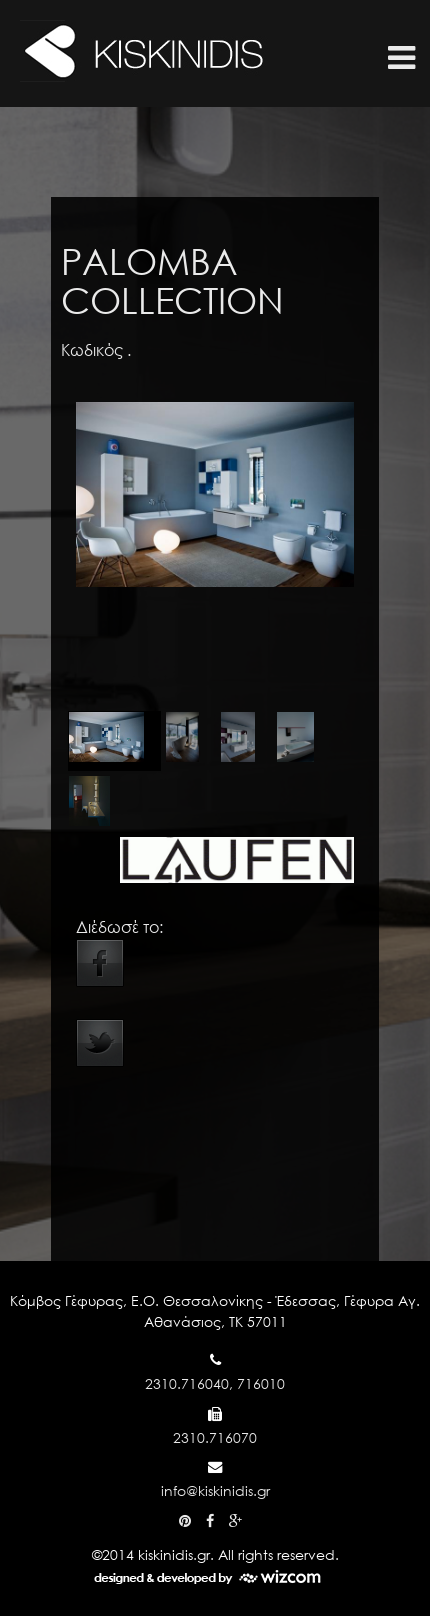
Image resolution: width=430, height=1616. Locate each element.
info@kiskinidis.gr (215, 1490)
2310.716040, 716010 (215, 1383)
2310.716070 (215, 1437)
